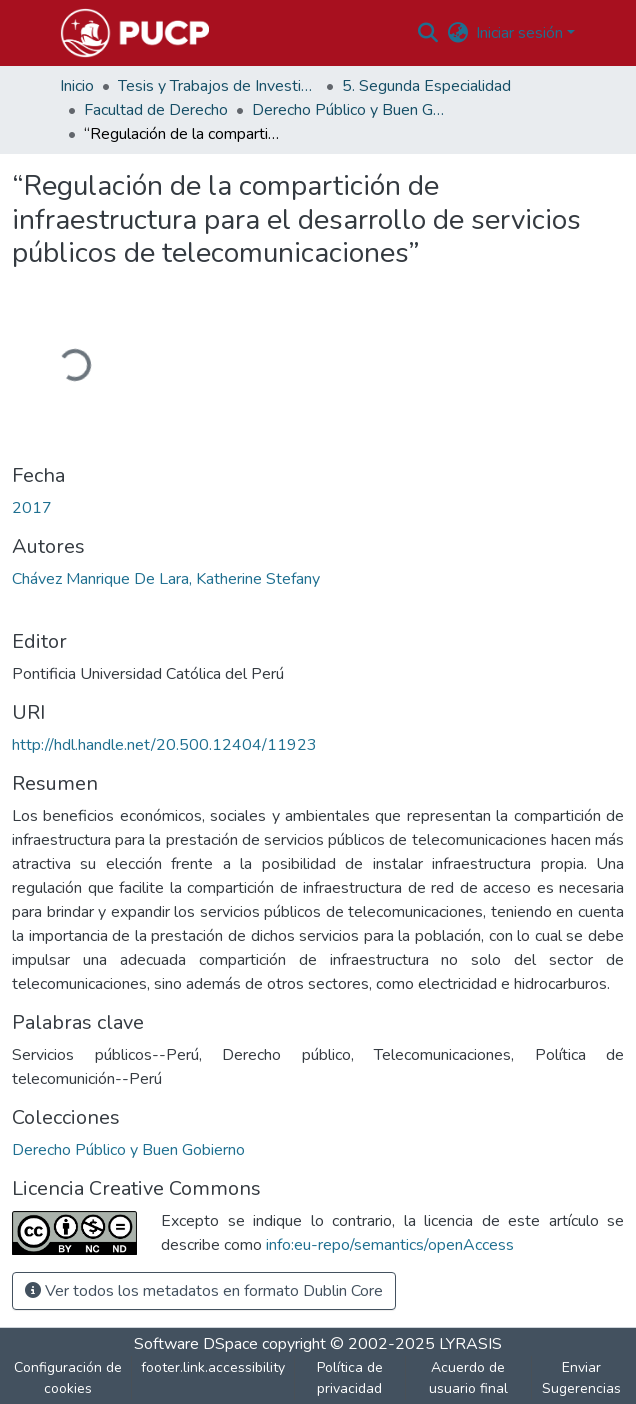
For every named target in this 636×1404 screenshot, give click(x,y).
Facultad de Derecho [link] (156, 110)
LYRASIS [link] (470, 1344)
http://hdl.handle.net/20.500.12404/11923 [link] (164, 745)
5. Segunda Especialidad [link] (426, 86)
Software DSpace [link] (196, 1344)
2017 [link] (32, 508)
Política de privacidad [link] (350, 1378)
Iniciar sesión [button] (521, 33)
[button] (134, 33)
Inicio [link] (77, 86)
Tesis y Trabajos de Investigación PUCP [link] (218, 86)
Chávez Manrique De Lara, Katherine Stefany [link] (166, 579)
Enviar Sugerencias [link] (581, 1378)
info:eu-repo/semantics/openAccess (390, 1245)
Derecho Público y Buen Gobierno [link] (352, 110)
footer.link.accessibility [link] (213, 1367)
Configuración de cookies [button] (68, 1378)
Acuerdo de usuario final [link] (468, 1378)
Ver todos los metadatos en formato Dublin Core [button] (204, 1291)
